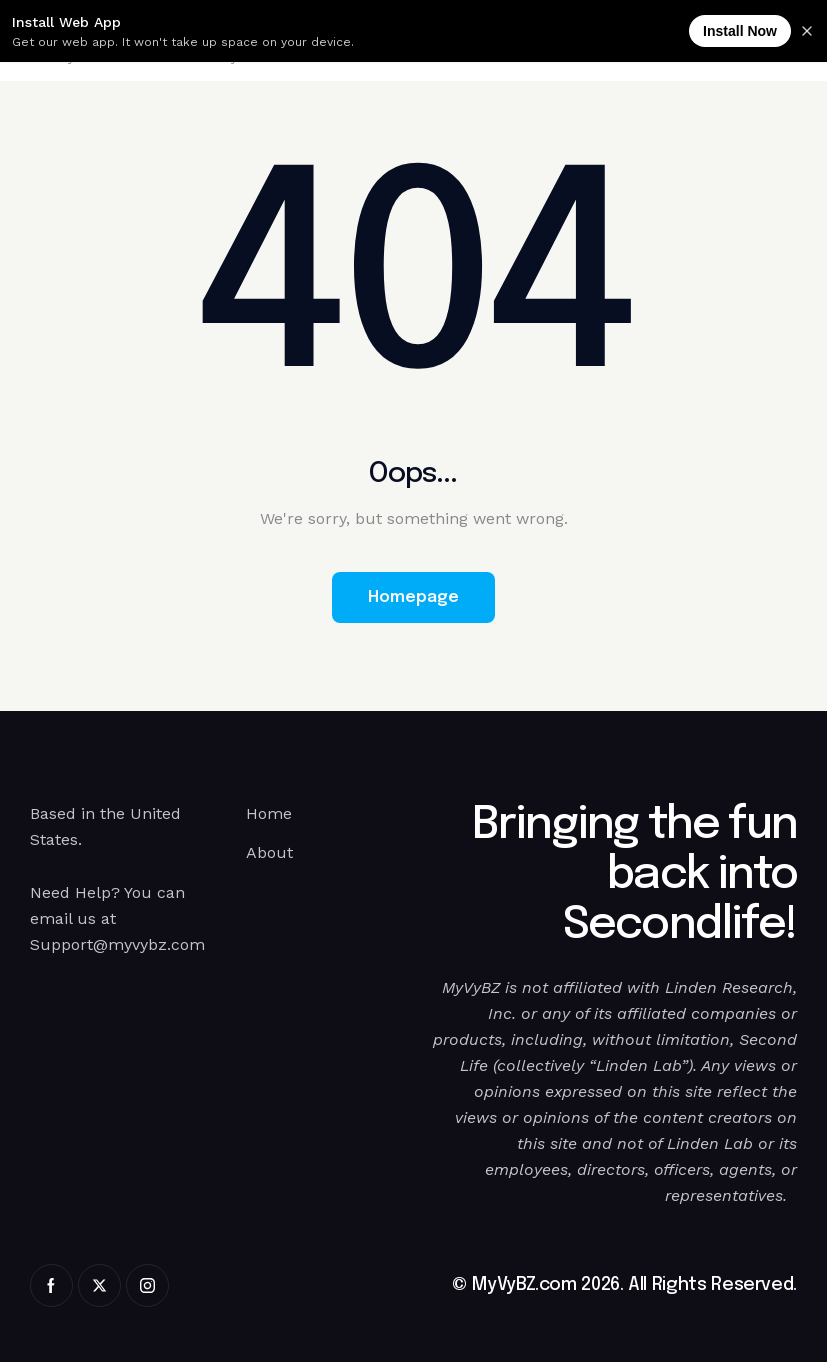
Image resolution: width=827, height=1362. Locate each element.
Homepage (413, 597)
